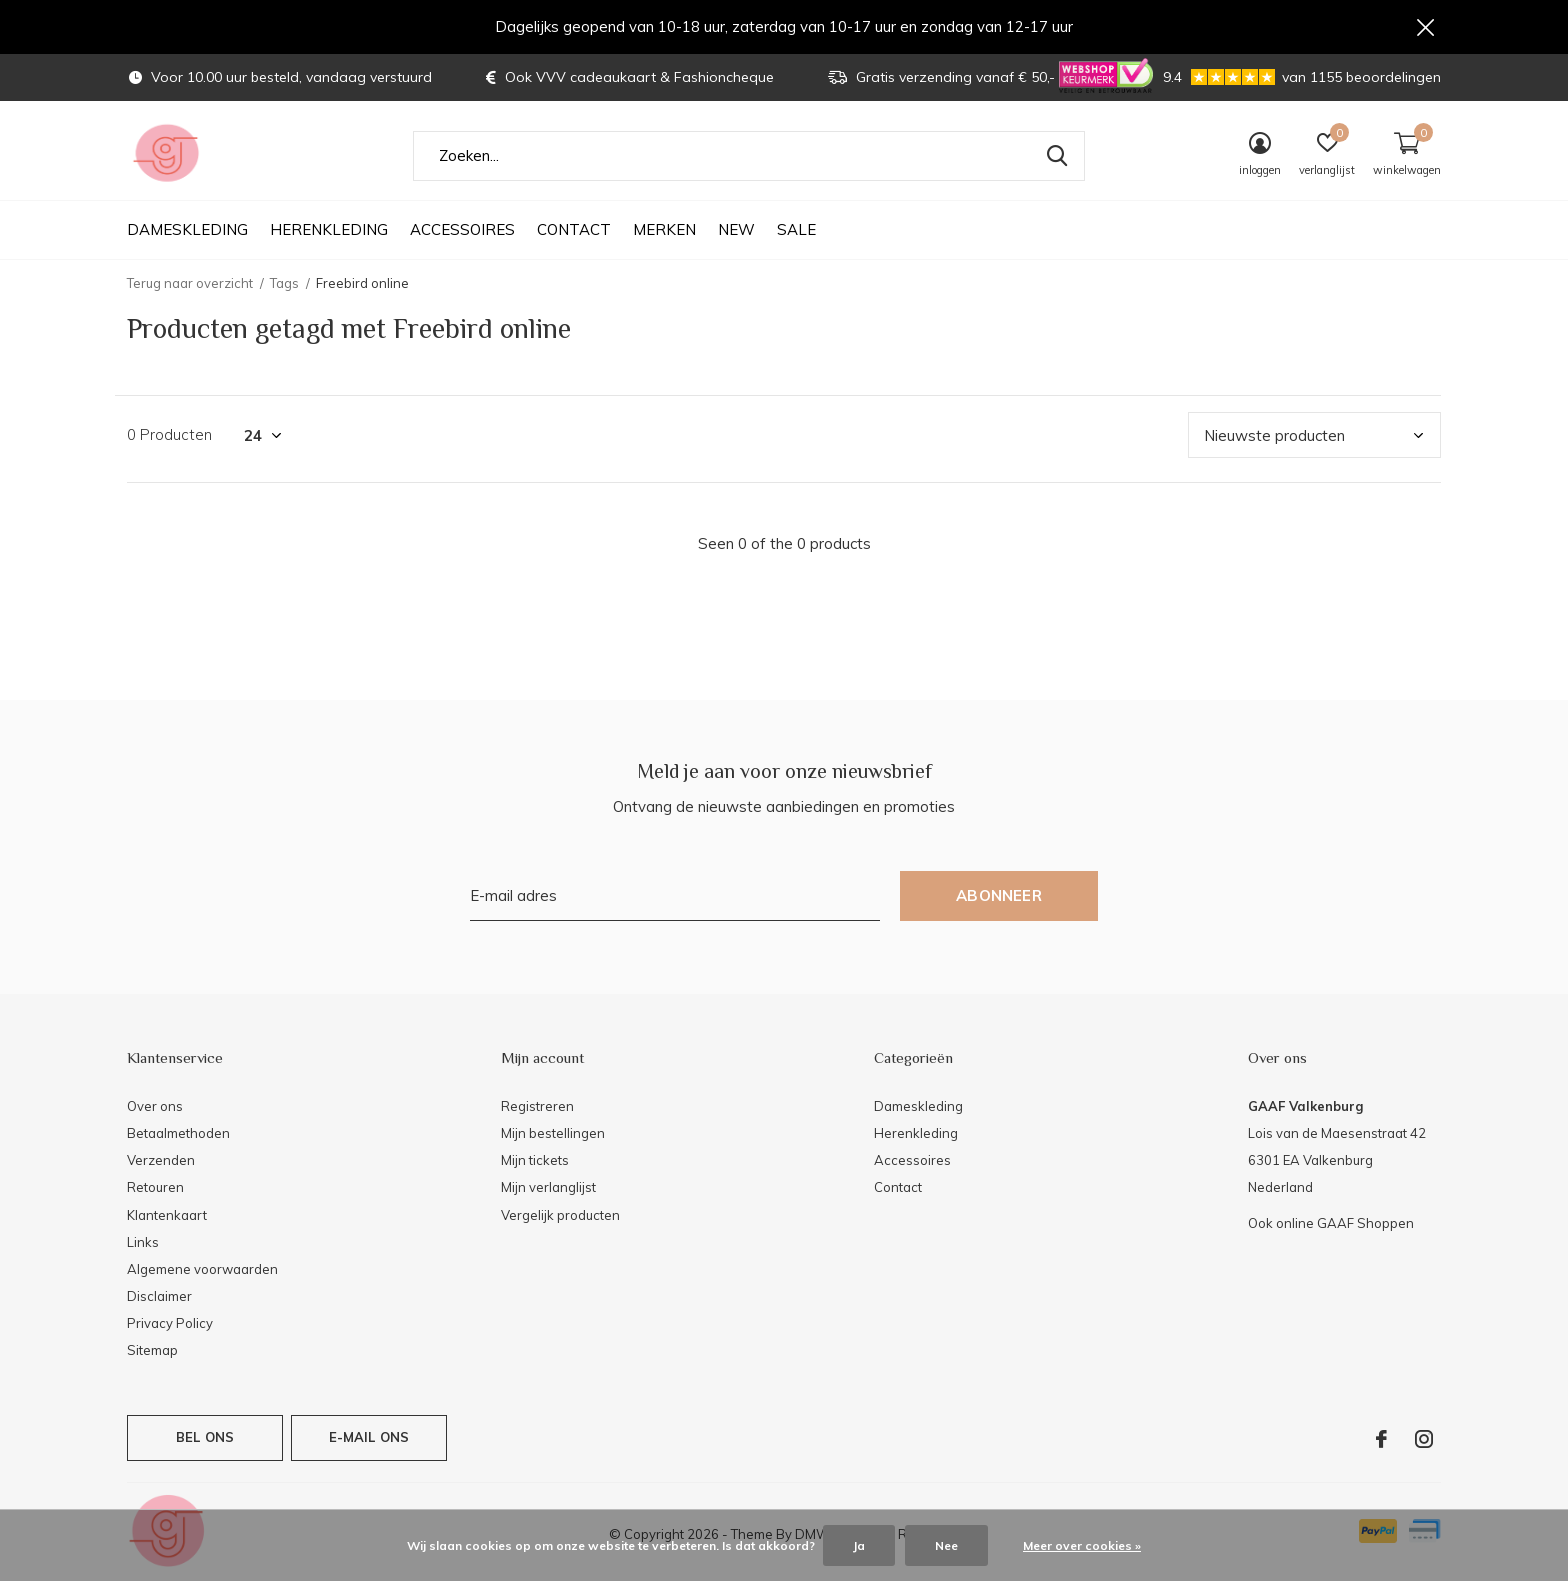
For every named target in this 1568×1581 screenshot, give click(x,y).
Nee (946, 1545)
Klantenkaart (167, 1215)
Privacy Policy (170, 1324)
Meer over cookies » (1082, 1545)
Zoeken (1057, 157)
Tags (284, 284)
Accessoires (462, 230)
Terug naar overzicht (190, 284)
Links (143, 1243)
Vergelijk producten (560, 1215)
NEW (736, 230)
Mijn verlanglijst (548, 1188)
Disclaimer (159, 1297)
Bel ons (205, 1438)
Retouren (155, 1188)
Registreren (537, 1107)
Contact (574, 230)
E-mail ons (369, 1438)
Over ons (155, 1107)
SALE (796, 230)
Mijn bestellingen (553, 1134)
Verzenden (161, 1161)
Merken (664, 230)
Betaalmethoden (178, 1134)
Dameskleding (187, 230)
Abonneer (999, 896)
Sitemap (152, 1351)
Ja (859, 1545)
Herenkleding (329, 230)
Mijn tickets (535, 1161)
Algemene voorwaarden (202, 1270)
